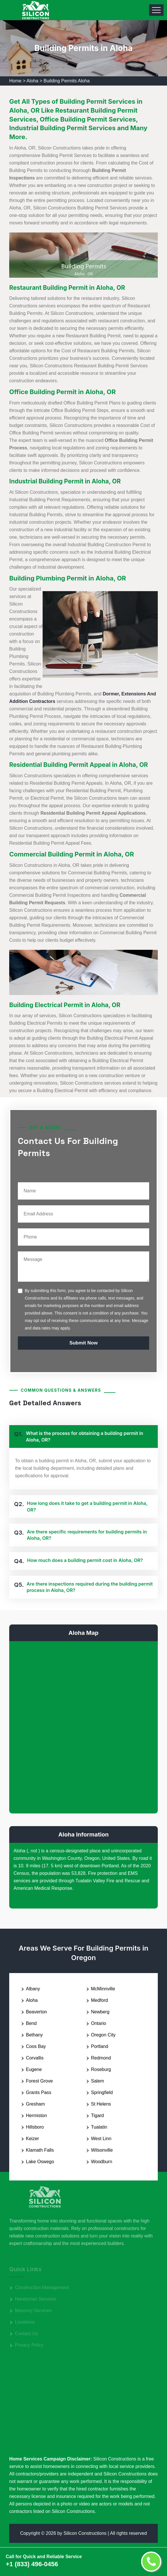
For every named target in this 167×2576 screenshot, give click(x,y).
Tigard (97, 2115)
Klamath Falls (40, 2150)
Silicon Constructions (84, 2533)
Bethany (34, 2034)
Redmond (101, 2057)
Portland (99, 2046)
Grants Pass (38, 2092)
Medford (99, 2000)
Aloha (32, 80)
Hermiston (36, 2115)
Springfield (102, 2092)
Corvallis (34, 2057)
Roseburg (101, 2069)
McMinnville (103, 1988)
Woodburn (101, 2161)
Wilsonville (102, 2150)
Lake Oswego (40, 2161)
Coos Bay (36, 2046)
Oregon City (103, 2034)
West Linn (101, 2138)
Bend (31, 2023)
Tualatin (99, 2127)
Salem (97, 2080)
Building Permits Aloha (66, 80)
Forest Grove (39, 2080)
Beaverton (36, 2011)
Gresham (35, 2104)
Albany (33, 1988)
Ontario (98, 2023)
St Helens (101, 2104)
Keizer (32, 2138)
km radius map (83, 1726)
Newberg (100, 2011)
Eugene (34, 2069)
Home (15, 80)
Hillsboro (35, 2127)
